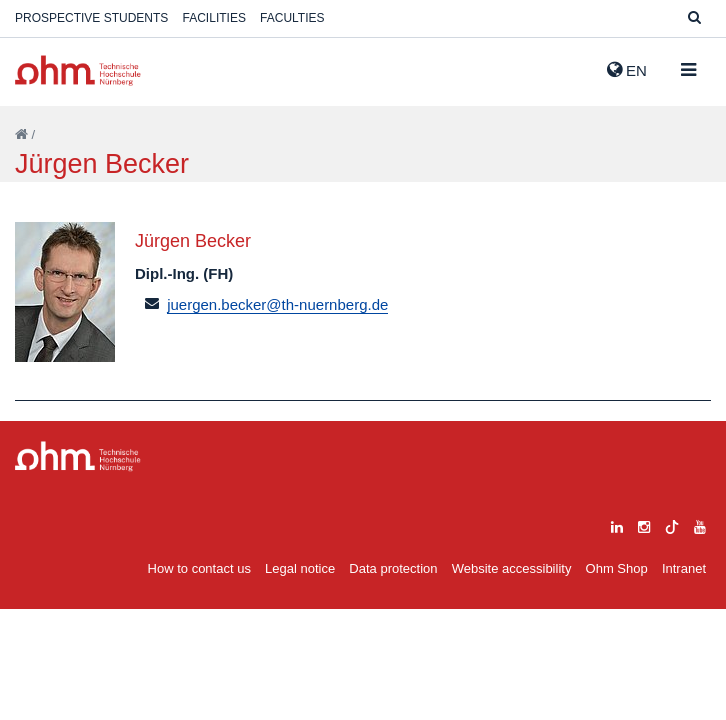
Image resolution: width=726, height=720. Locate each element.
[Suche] (694, 18)
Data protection (393, 568)
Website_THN (78, 70)
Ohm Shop (617, 568)
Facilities (214, 18)
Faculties (292, 18)
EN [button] (627, 70)
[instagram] (644, 524)
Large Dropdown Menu (78, 456)
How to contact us (199, 568)
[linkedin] (617, 524)
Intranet (684, 568)
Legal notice (300, 568)
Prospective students (91, 18)
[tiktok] (672, 524)
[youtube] (700, 524)
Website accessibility (512, 568)
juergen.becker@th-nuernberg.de (277, 304)
